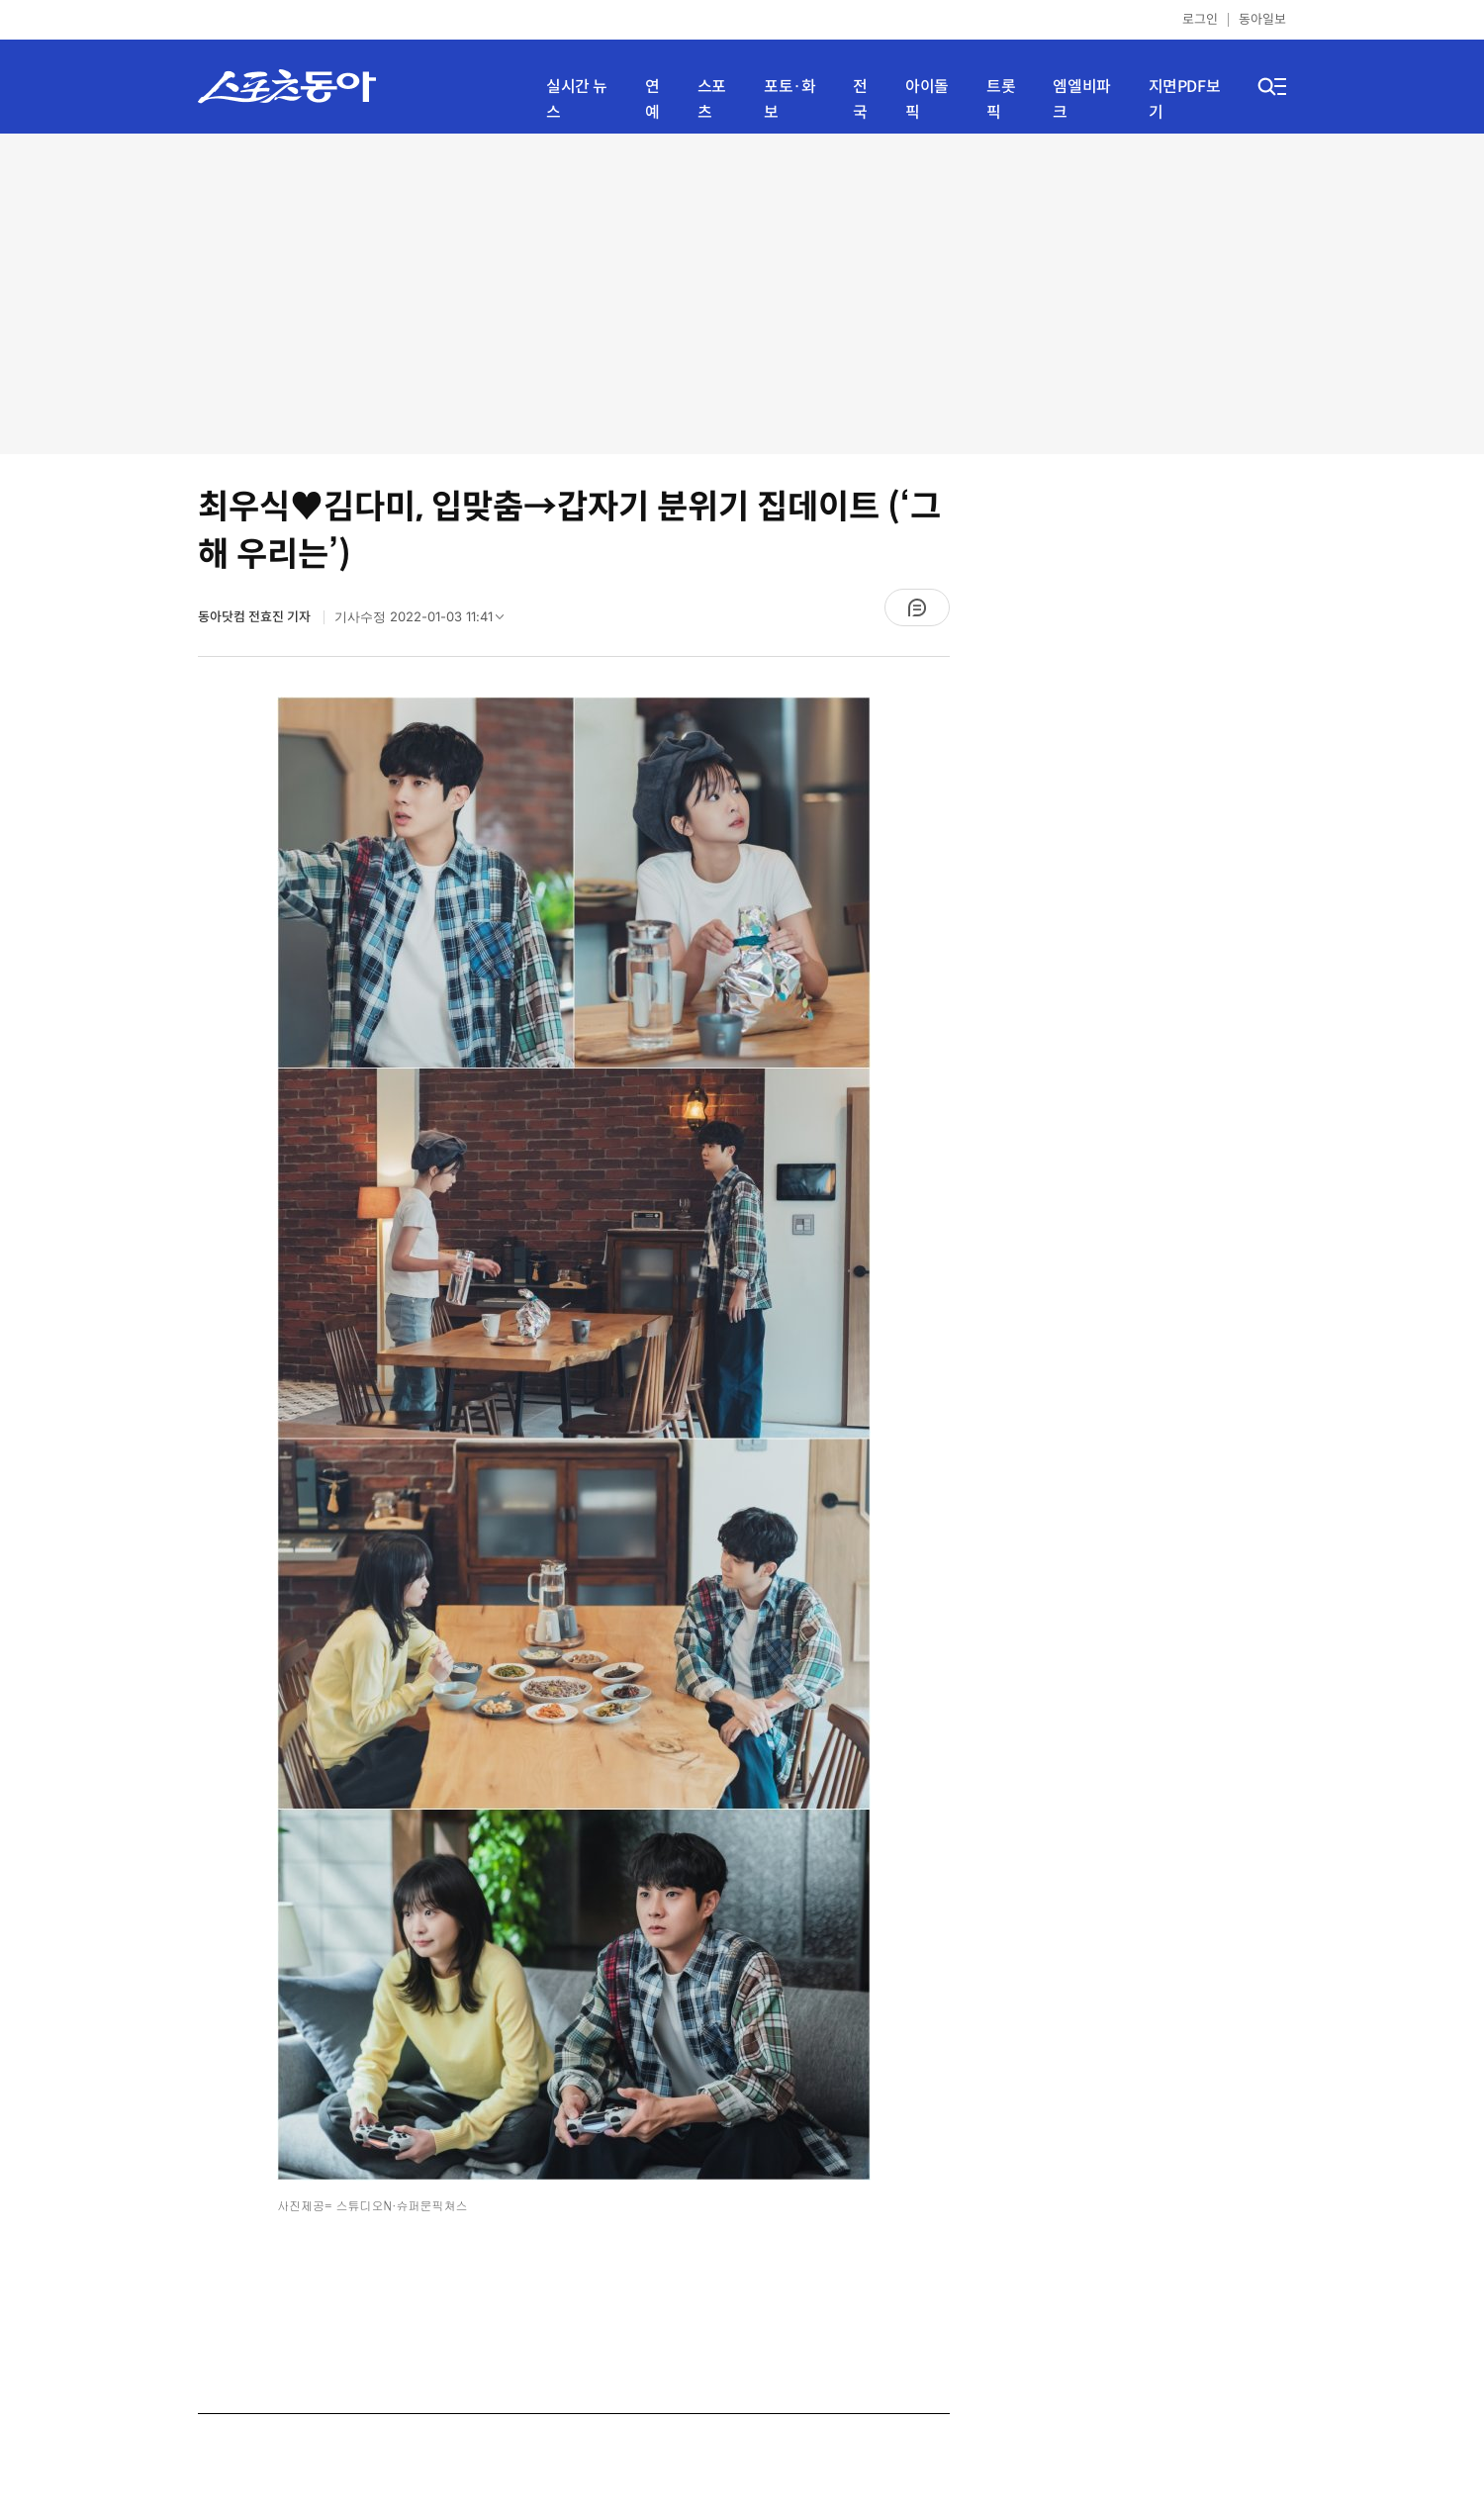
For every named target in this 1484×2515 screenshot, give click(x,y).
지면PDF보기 (1185, 99)
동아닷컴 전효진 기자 (256, 616)
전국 (860, 99)
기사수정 (425, 621)
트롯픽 (1000, 99)
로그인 (1200, 19)
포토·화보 (789, 99)
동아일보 (1262, 19)
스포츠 (711, 99)
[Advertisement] (742, 291)
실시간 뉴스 (576, 99)
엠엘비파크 (1081, 99)
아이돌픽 (927, 99)
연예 (652, 99)
